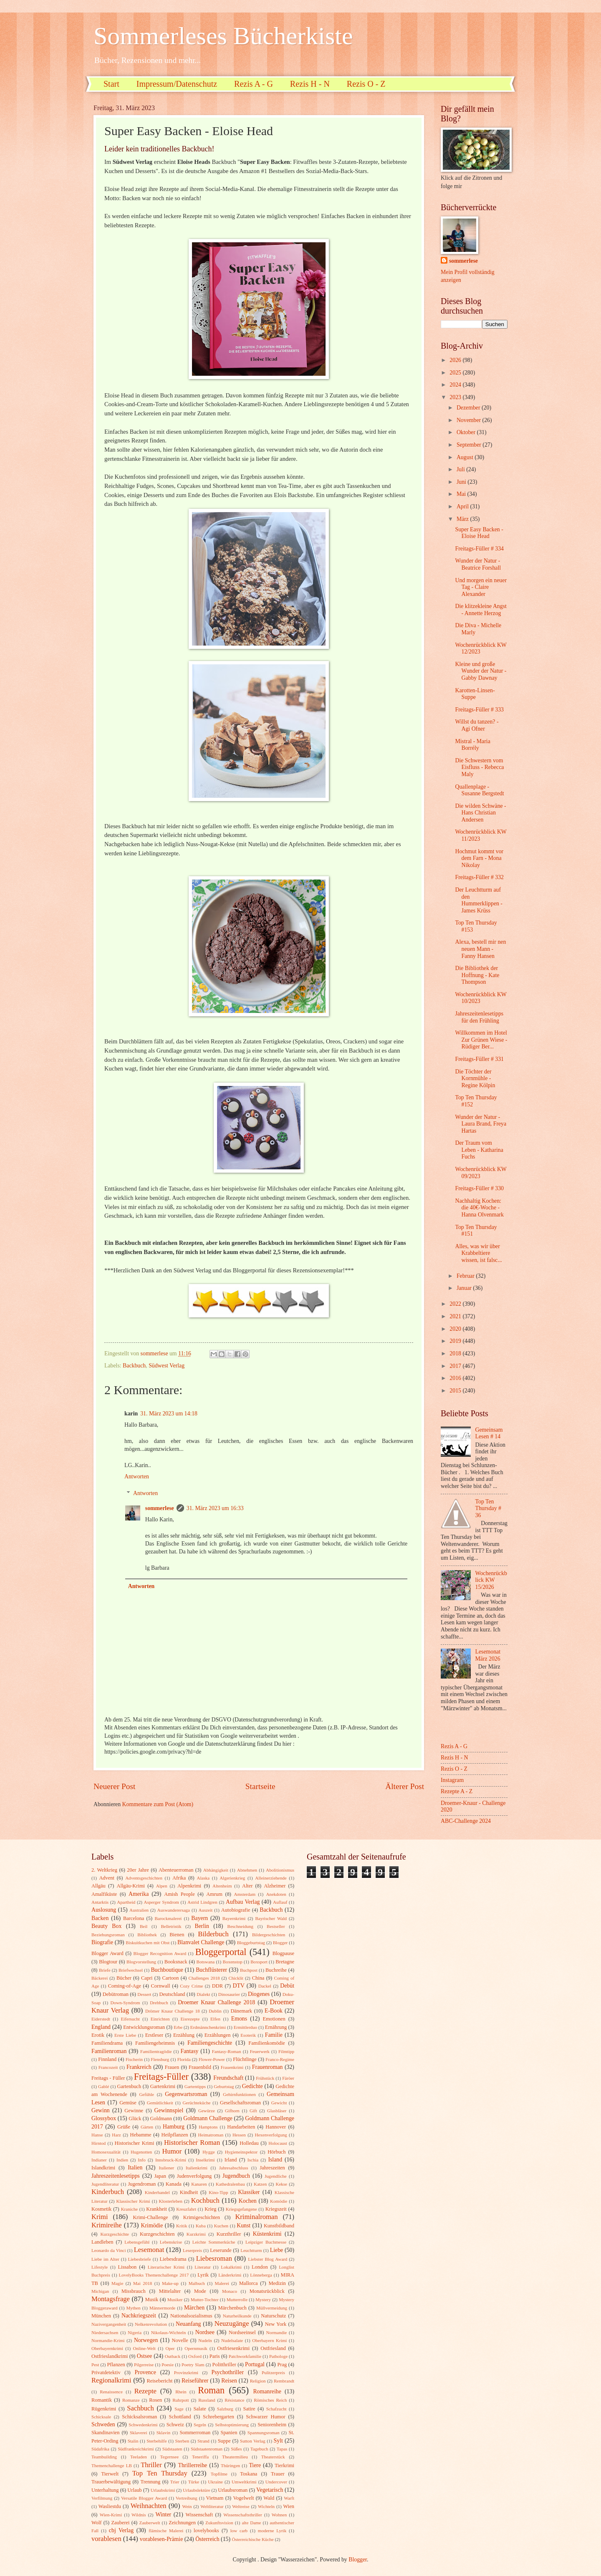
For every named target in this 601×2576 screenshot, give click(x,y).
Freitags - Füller (108, 2078)
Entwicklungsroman (144, 2027)
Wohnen (279, 2514)
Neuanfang (188, 2324)
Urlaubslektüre (196, 2490)
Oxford (195, 2356)
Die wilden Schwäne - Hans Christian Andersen (480, 813)
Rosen (155, 2400)
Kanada (174, 2184)
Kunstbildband (279, 2226)
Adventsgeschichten (143, 1877)
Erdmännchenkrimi (208, 2027)
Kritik (181, 2225)
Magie (117, 2283)
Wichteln (266, 2506)
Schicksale (101, 2416)
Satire (249, 2409)
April (463, 506)
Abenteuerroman (176, 1870)
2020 (455, 1329)
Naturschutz (273, 2316)
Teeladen (138, 2456)
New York (276, 2324)
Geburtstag (224, 2086)
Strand (203, 2440)
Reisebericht (159, 2381)
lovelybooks (206, 2530)
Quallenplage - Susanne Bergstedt (479, 790)
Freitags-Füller (161, 2076)
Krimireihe (106, 2225)
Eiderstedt (100, 2018)
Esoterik (248, 2035)
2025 (455, 372)
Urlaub (134, 2490)
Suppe (224, 2441)
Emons (239, 2019)
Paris (215, 2356)
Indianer (99, 2159)
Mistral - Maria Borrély (472, 744)
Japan (160, 2176)
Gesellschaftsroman (240, 2103)
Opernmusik (195, 2348)
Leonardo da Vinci (108, 2250)
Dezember (469, 408)
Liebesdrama (172, 2259)
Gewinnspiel (169, 2110)
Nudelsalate (232, 2340)
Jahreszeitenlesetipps (115, 2176)
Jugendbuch (236, 2176)
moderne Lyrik (272, 2530)
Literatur (202, 2266)
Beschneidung (240, 1926)
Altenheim (222, 1885)
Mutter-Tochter (205, 2299)
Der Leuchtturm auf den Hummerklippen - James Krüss (478, 900)
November (469, 420)
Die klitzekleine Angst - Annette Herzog (480, 609)
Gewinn (100, 2110)
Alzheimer (274, 1886)
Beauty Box (106, 1926)
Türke (193, 2481)
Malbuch (197, 2283)
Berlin (201, 1926)
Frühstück (265, 2078)
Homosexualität (106, 2151)
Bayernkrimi (234, 1918)
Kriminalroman (256, 2217)
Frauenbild (200, 2067)
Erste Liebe (125, 2035)
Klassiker (249, 2192)
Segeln (200, 2424)
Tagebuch (259, 2448)
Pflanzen (116, 2364)
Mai (462, 494)
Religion (258, 2380)
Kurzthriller (229, 2234)
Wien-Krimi (111, 2514)
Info (141, 2159)
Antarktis (100, 1902)
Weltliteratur (211, 2506)
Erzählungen (218, 2035)
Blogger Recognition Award (160, 1953)
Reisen (229, 2380)
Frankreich (139, 2067)
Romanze (131, 2400)
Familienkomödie (266, 2043)
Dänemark (241, 2011)
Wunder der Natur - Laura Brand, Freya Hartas (480, 1124)
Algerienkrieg (232, 1877)
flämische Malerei (166, 2530)
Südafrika (100, 2448)
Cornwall (160, 1986)
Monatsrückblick (267, 2291)
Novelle (180, 2340)
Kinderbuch (107, 2192)
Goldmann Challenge (207, 2118)
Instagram (452, 1780)
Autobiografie (235, 1910)
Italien (135, 2167)
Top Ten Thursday (159, 2473)
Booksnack (175, 1962)
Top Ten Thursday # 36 (488, 1508)
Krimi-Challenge (150, 2217)
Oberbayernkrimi (107, 2348)
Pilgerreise (144, 2364)
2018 (455, 1353)
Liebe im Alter (105, 2259)
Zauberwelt (149, 2522)
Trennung (150, 2482)
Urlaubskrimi (163, 2490)
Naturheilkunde (237, 2315)
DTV (239, 1986)
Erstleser (154, 2035)
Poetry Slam (193, 2364)
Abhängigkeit (215, 1869)
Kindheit (189, 2192)
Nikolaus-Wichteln (168, 2332)
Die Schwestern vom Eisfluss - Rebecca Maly (479, 767)
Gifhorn (232, 2110)
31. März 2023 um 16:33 (215, 1508)
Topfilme (219, 2473)
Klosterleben (170, 2201)
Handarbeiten (241, 2127)
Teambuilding (104, 2456)
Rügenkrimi (103, 2409)
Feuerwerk (260, 2051)
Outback (172, 2356)
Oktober (467, 432)
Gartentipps (195, 2086)
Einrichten (160, 2018)
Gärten (147, 2126)
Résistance (234, 2400)
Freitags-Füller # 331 (479, 1059)
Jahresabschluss (233, 2167)
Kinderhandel (157, 2192)
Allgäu (98, 1886)
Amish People (179, 1894)
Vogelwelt (243, 2498)
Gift (253, 2110)
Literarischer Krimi (166, 2266)
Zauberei (120, 2523)
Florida (184, 2059)
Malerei (222, 2283)
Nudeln (205, 2340)
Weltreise (240, 2506)
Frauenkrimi (232, 2067)
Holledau (249, 2143)
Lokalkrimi (231, 2266)
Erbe (178, 2027)
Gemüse (127, 2103)
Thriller (151, 2465)
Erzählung (183, 2035)
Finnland (107, 2059)
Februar (466, 1276)
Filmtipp (286, 2051)
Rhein (180, 2391)
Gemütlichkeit (160, 2102)
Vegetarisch (269, 2490)
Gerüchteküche (197, 2102)
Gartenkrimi (163, 2086)
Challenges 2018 (204, 1977)
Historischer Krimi (134, 2143)
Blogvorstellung (141, 1961)
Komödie (278, 2201)
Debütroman (116, 1994)
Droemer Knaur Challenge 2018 (216, 2002)
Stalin (133, 2440)
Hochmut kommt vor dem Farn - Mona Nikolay (479, 858)
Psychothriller (228, 2372)
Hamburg (173, 2127)
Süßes (236, 2448)
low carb (238, 2530)
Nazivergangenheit (108, 2324)
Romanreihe (267, 2391)
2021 (455, 1316)
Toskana (248, 2474)
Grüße (123, 2127)
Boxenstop (232, 1961)
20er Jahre (138, 1870)
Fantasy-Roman (226, 2051)
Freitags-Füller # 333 (479, 709)
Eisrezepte (189, 2018)
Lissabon (127, 2267)
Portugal (255, 2364)
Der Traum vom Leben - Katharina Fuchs (479, 1150)
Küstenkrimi (267, 2234)
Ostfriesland (273, 2348)
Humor (172, 2151)
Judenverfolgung (194, 2176)
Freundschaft (228, 2078)
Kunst (243, 2225)
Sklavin (164, 2432)
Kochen (248, 2201)
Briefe (105, 1970)
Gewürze (206, 2110)
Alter (247, 1886)
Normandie (276, 2332)
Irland (231, 2160)
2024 (455, 385)
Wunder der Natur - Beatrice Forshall (478, 564)
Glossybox (103, 2118)
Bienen (176, 1935)
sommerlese (159, 1508)
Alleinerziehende (270, 1877)
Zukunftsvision (219, 2522)
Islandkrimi (103, 2168)
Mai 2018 (142, 2283)
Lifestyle (99, 2266)
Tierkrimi (284, 2465)
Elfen (215, 2018)
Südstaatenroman (206, 2448)
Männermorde (162, 2307)
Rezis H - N (310, 83)
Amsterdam (244, 1894)
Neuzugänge (232, 2323)
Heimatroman (211, 2134)
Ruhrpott (180, 2400)
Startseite (260, 1786)
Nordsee (205, 2332)
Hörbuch (276, 2152)
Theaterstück (273, 2456)
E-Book (274, 2011)
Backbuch (134, 1365)
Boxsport (258, 1961)
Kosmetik (101, 2209)
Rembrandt (284, 2380)
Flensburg (160, 2059)
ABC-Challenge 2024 (466, 1821)
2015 (455, 1390)
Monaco (229, 2291)
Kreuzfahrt (186, 2209)
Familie (274, 2035)
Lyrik (203, 2275)
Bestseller (276, 1926)
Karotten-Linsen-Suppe (475, 694)
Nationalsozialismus (191, 2316)
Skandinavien (105, 2432)
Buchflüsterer (211, 1970)
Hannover (275, 2127)
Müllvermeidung (271, 2307)
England (101, 2027)
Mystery (263, 2299)
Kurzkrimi (196, 2234)
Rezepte (145, 2391)
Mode (200, 2291)
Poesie (168, 2364)
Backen (100, 1918)
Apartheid (126, 1902)
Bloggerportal (221, 1952)
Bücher (123, 1978)
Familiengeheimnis (155, 2043)
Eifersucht (130, 2018)
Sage (178, 2408)
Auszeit (206, 1910)
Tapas (282, 2448)
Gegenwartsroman (186, 2094)
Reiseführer (195, 2380)
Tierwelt (110, 2474)
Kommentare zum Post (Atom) (158, 1804)
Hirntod (98, 2143)
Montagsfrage (110, 2299)
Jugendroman (142, 2184)
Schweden (103, 2424)
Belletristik (171, 1926)
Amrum (214, 1894)
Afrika (179, 1878)
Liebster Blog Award (267, 2259)
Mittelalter (170, 2291)
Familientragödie (156, 2051)
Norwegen (146, 2340)
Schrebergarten (218, 2417)
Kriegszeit (276, 2209)
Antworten (136, 1476)
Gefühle (146, 2094)
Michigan (100, 2291)
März (463, 519)
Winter (163, 2514)
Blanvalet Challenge (200, 1942)
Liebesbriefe (139, 2259)
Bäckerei (99, 1977)
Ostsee (144, 2356)
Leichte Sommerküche (213, 2241)
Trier (174, 2481)
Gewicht (279, 2102)
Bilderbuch (213, 1934)
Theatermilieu (235, 2456)
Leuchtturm (251, 2250)
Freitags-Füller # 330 (479, 1188)
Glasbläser (277, 2110)
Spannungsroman (263, 2432)
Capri (147, 1978)
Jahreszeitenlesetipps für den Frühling (479, 1017)
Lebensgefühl (136, 2241)
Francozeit (108, 2067)
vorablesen (106, 2539)
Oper (169, 2348)
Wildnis (138, 2514)
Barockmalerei (168, 1918)
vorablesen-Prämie (161, 2539)
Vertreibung (186, 2498)
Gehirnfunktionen (239, 2094)
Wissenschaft (199, 2515)
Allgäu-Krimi (130, 1886)
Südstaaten (172, 2448)
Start (111, 83)
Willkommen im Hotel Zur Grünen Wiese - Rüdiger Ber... (481, 1040)
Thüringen (230, 2465)
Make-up (170, 2283)
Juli (461, 469)
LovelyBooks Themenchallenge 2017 (154, 2274)
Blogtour (108, 1962)
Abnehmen (247, 1869)
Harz (116, 2134)
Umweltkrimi (244, 2481)
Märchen (194, 2308)
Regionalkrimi (111, 2380)
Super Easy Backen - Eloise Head (479, 533)
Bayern (199, 1918)
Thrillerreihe (192, 2465)
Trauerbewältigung (111, 2482)
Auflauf (280, 1902)
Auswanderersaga (173, 1910)
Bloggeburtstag (251, 1942)
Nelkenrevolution (151, 2324)
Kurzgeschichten (157, 2234)
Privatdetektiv (106, 2372)
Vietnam (214, 2498)
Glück (135, 2118)
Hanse (97, 2134)
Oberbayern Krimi (269, 2340)
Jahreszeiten (272, 2168)
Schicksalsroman (139, 2417)
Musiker (175, 2299)
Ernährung (276, 2027)
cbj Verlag (121, 2530)
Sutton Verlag (252, 2440)
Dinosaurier (229, 1994)
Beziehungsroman (108, 1934)
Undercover (276, 2481)
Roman (211, 2390)
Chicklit (235, 1977)
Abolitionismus (280, 1869)
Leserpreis (192, 2250)
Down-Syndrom (125, 2002)
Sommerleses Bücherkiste (223, 36)
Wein (187, 2506)
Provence (145, 2372)
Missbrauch (133, 2291)
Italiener (166, 2167)
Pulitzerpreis (273, 2372)
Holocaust (277, 2143)
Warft (289, 2498)
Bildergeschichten (268, 1934)
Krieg (210, 2209)
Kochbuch (205, 2200)
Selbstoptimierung (232, 2424)
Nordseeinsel (242, 2332)
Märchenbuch (232, 2308)
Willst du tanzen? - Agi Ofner (476, 725)
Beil (143, 1926)
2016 (455, 1378)
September (469, 445)
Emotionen (274, 2019)
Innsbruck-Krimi (170, 2159)
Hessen (239, 2134)
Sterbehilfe (156, 2440)
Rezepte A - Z (456, 1791)
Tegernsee (169, 2456)
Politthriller (224, 2364)
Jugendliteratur (105, 2183)
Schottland (180, 2417)
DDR (217, 1986)
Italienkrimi (196, 2167)
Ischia (252, 2159)
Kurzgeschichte (114, 2234)
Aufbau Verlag (243, 1902)
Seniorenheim (272, 2425)
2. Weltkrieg (104, 1870)
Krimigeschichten (201, 2217)
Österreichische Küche (253, 2539)
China (258, 1978)
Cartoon (170, 1978)
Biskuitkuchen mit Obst (147, 1942)
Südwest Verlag (166, 1365)
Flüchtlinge (245, 2059)
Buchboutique (167, 1970)
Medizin (276, 2283)
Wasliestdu (109, 2506)
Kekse (281, 2183)
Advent (106, 1878)
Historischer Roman (192, 2142)
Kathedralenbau (230, 2183)
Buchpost (249, 1970)
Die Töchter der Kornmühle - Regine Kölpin (475, 1078)
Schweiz (175, 2425)
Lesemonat (149, 2250)
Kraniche (129, 2209)
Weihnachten (149, 2506)
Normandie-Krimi (108, 2340)
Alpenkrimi (189, 1886)
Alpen (161, 1885)
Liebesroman (214, 2258)
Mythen (133, 2307)
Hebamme (140, 2135)
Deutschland (172, 1994)
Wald (268, 2498)
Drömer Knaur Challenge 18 (172, 2010)
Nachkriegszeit (138, 2315)
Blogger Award (107, 1953)
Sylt (278, 2441)
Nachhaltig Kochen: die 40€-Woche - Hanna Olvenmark (479, 1208)
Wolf (96, 2523)
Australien (139, 1910)
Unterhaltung (105, 2490)
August (466, 457)
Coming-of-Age (124, 1986)
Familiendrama (107, 2043)
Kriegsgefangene (241, 2209)
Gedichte (252, 2086)
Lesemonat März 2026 (488, 1655)
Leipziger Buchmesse (265, 2241)
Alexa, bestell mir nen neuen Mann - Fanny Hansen (480, 949)
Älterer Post (404, 1786)
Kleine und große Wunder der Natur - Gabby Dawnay (480, 671)
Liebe (276, 2250)
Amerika (139, 1894)
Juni (462, 482)
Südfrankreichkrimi (136, 2448)
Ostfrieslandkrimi (109, 2356)
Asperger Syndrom (161, 1902)
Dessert (144, 1994)
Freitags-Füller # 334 (479, 548)
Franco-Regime (279, 2059)
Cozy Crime (191, 1985)
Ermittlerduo (245, 2027)
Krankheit (156, 2209)
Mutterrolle (237, 2299)
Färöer (288, 2078)
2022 (455, 1304)
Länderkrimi (229, 2274)
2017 (455, 1366)
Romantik (101, 2400)
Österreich (207, 2539)
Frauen (172, 2067)
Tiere (255, 2465)
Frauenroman (267, 2067)
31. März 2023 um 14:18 (168, 1413)
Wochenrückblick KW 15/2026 (491, 1580)
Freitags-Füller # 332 (479, 877)
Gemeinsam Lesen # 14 (489, 1433)
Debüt (287, 1986)
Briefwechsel (131, 1970)
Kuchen (221, 2225)
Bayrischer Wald (271, 1918)
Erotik (97, 2035)
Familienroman (108, 2051)
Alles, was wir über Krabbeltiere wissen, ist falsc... (478, 1253)
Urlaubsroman (232, 2490)
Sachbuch (140, 2408)
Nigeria (134, 2332)
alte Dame (251, 2522)
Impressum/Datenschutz (176, 83)
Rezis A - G (253, 83)
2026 (455, 360)
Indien (122, 2159)
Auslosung (103, 1910)
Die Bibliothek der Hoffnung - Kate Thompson (477, 975)
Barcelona (133, 1918)
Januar (465, 1288)
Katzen (260, 2183)
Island (275, 2159)
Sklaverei (138, 2432)
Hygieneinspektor (241, 2151)
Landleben (102, 2242)
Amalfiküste (104, 1894)
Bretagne (284, 1962)
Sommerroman (194, 2432)
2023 (455, 397)
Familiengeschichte (209, 2043)
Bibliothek (147, 1934)
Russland (206, 2400)
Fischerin (134, 2059)
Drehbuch (159, 2002)
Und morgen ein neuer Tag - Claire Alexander (481, 587)
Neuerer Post (114, 1786)
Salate (199, 2409)
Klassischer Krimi (133, 2201)
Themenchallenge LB (111, 2465)
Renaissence (111, 2391)
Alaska (203, 1877)
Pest (95, 2364)
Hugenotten (141, 2151)
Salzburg (225, 2408)
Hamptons (208, 2126)
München (101, 2316)
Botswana (206, 1961)
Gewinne (133, 2111)
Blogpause (283, 1953)
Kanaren (199, 2183)
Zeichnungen (182, 2523)
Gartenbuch (129, 2086)
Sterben (182, 2440)
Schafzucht (276, 2408)
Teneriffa (200, 2456)
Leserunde (221, 2250)
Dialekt (203, 1994)
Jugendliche (276, 2176)
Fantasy (190, 2051)
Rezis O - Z (366, 83)
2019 (455, 1341)
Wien (288, 2506)
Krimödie (152, 2225)
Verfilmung (101, 2498)
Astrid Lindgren (202, 1902)
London (260, 2267)
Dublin (215, 2010)
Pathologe (278, 2356)
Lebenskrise (171, 2241)
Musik (152, 2299)
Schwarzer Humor (265, 2417)
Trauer (278, 2474)
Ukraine (215, 2481)
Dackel (264, 1985)
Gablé (103, 2086)
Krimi (99, 2217)
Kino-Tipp (218, 2192)
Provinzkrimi (186, 2372)
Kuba (201, 2225)
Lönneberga (261, 2274)
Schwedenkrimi (143, 2424)
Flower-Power (212, 2059)
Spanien (229, 2432)
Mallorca (248, 2283)
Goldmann (161, 2118)
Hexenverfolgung (271, 2134)
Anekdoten (276, 1894)
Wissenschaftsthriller (242, 2514)
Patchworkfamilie (245, 2356)
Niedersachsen (104, 2332)
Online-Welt (144, 2348)
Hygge (208, 2151)
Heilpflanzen (174, 2135)
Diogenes (259, 1994)
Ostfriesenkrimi (233, 2348)
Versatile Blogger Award (144, 2498)
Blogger (280, 1942)
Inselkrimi (205, 2159)
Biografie (102, 1942)
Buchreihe (276, 1970)
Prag (282, 2364)
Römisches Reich (270, 2400)
